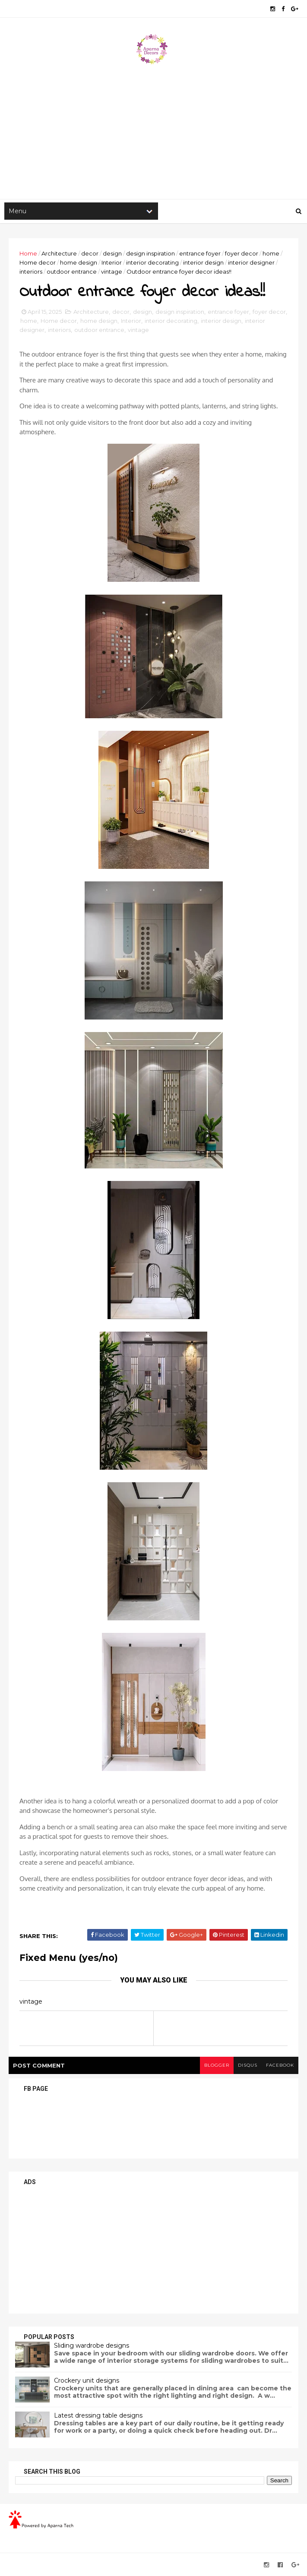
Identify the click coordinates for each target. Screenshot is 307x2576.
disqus (247, 2065)
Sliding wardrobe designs (91, 2345)
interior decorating (152, 262)
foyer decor (241, 253)
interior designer (251, 262)
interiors (30, 271)
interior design (203, 262)
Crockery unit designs (86, 2380)
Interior (111, 262)
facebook (280, 2065)
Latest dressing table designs (98, 2415)
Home (28, 253)
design (112, 253)
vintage (111, 271)
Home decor (37, 262)
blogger (216, 2065)
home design (78, 262)
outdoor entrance (72, 271)
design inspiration (150, 253)
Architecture (59, 253)
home (271, 253)
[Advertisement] (153, 129)
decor (89, 253)
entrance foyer (200, 253)
